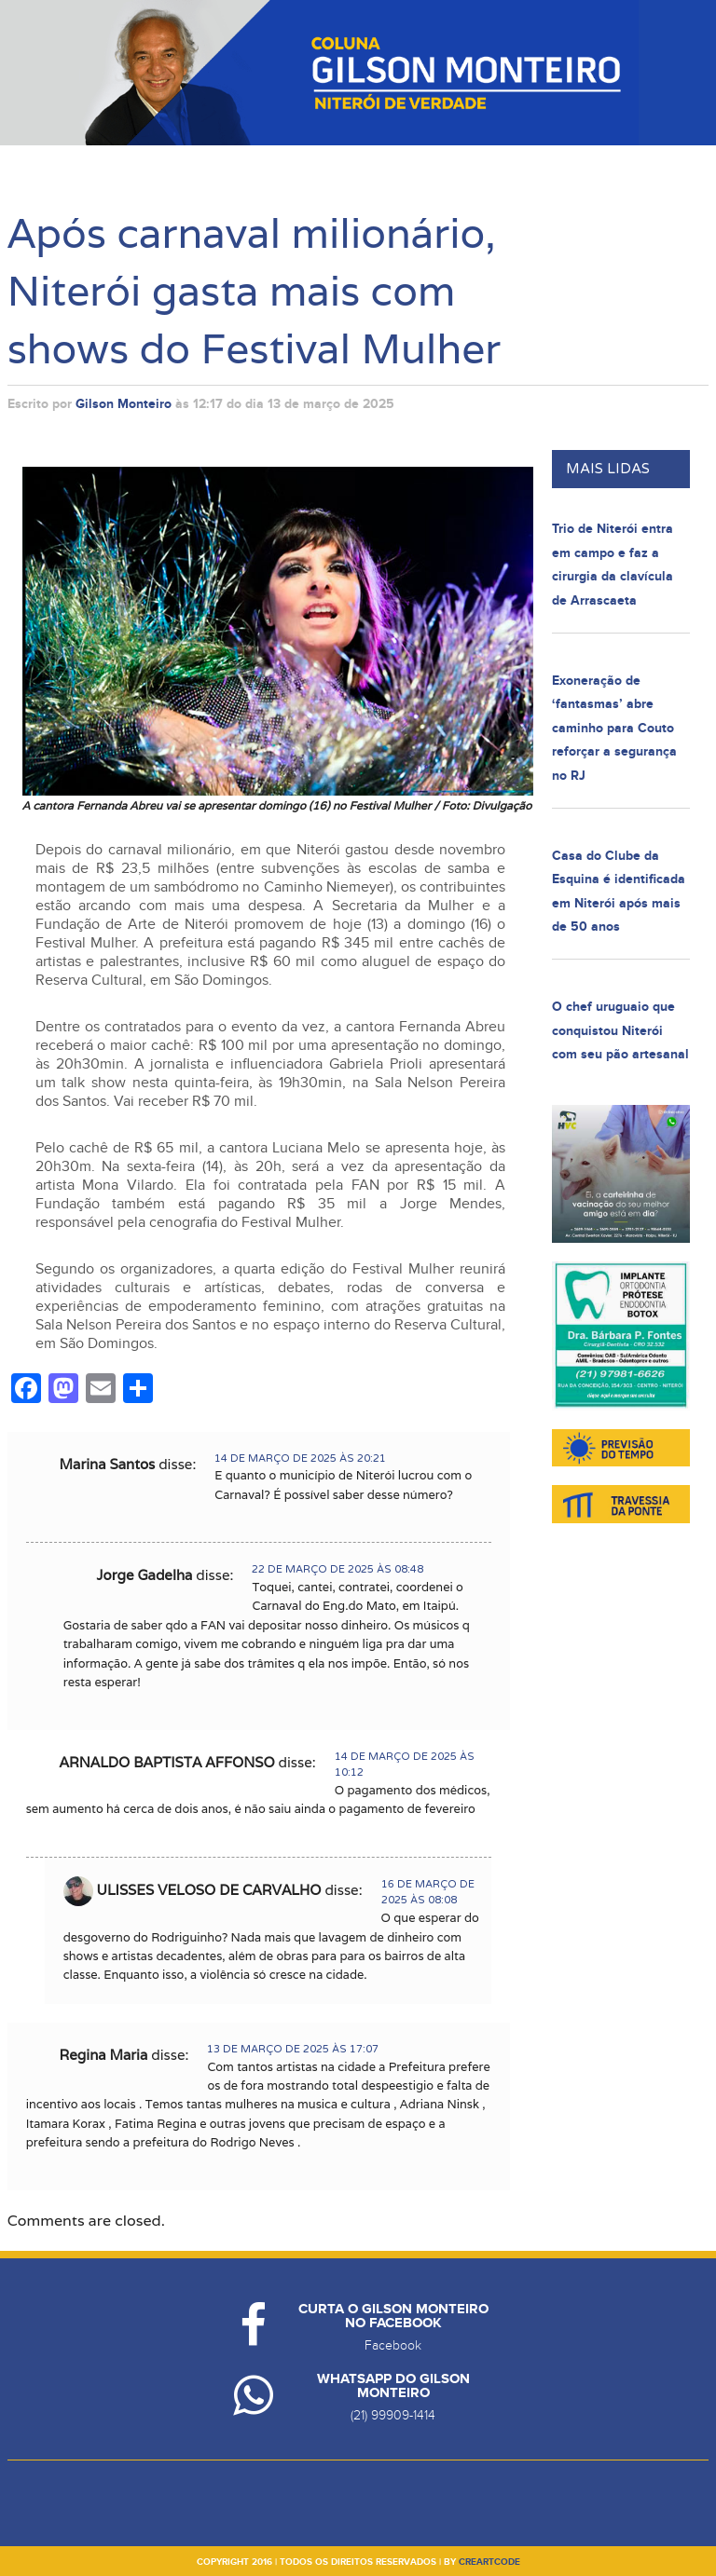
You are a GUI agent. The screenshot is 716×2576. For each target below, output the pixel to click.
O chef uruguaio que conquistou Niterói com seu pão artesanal (620, 1030)
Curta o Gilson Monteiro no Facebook (393, 2316)
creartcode (489, 2562)
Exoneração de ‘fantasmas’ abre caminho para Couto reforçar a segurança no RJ (614, 728)
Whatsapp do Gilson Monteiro (393, 2386)
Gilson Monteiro (124, 404)
